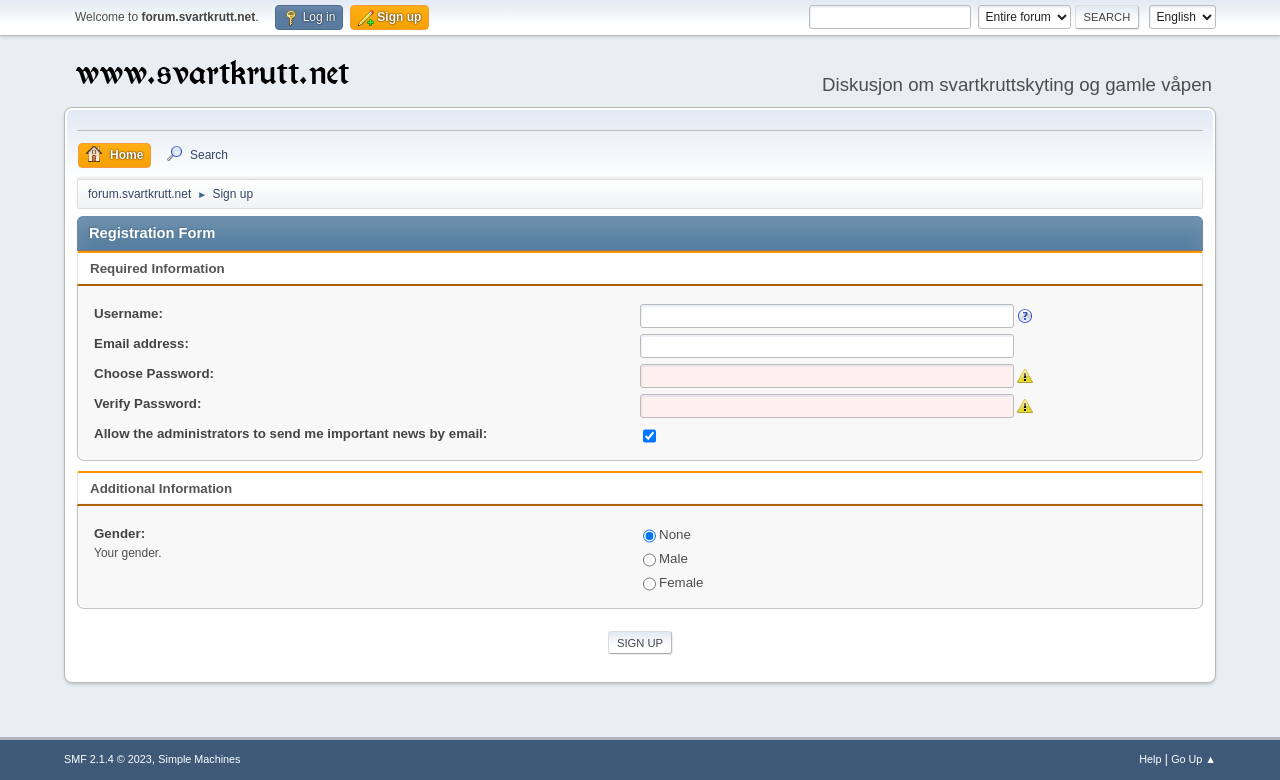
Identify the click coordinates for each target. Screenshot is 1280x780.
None (667, 534)
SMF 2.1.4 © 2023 (108, 759)
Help (1150, 759)
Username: (128, 313)
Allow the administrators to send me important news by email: (290, 433)
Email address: (141, 343)
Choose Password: (154, 373)
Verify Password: (147, 403)
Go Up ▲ (1193, 759)
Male (665, 558)
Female (673, 582)
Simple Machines (199, 759)
